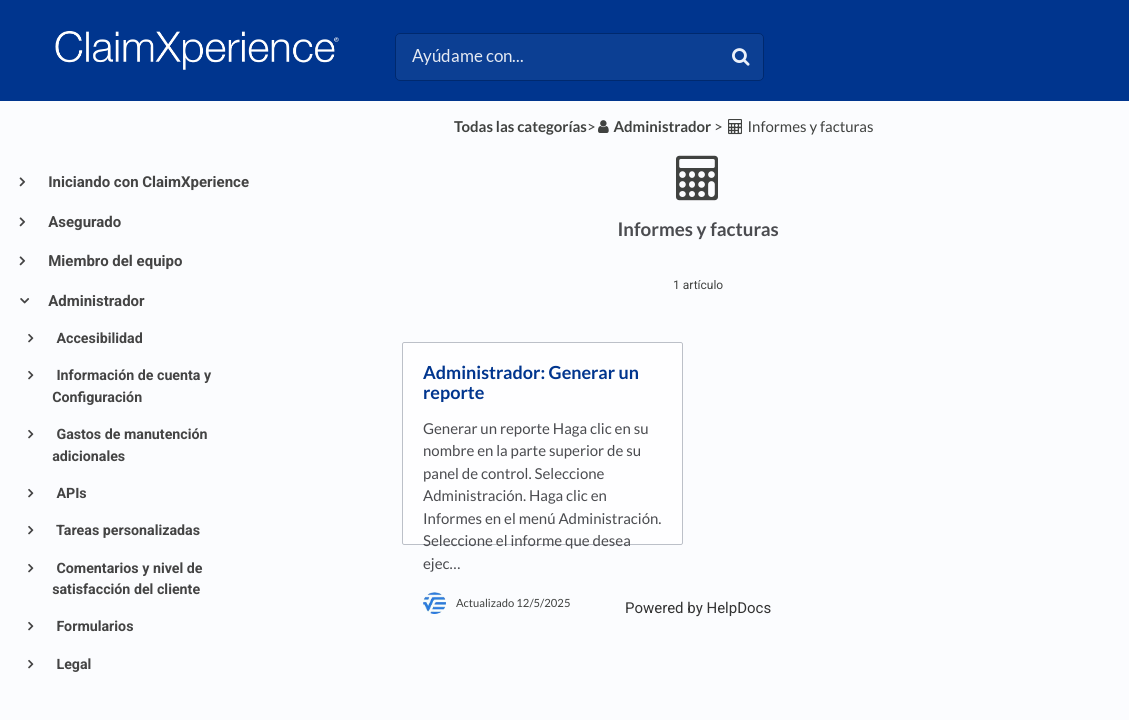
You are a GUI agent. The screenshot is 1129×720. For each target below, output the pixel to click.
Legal (72, 665)
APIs (70, 494)
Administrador (95, 301)
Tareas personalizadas (126, 531)
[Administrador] (654, 127)
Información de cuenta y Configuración (131, 386)
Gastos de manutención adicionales (129, 445)
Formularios (93, 627)
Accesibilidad (98, 339)
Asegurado (83, 222)
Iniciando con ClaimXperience (147, 182)
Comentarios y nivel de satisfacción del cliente (127, 579)
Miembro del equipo (113, 261)
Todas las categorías (520, 127)
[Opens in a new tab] (698, 608)
